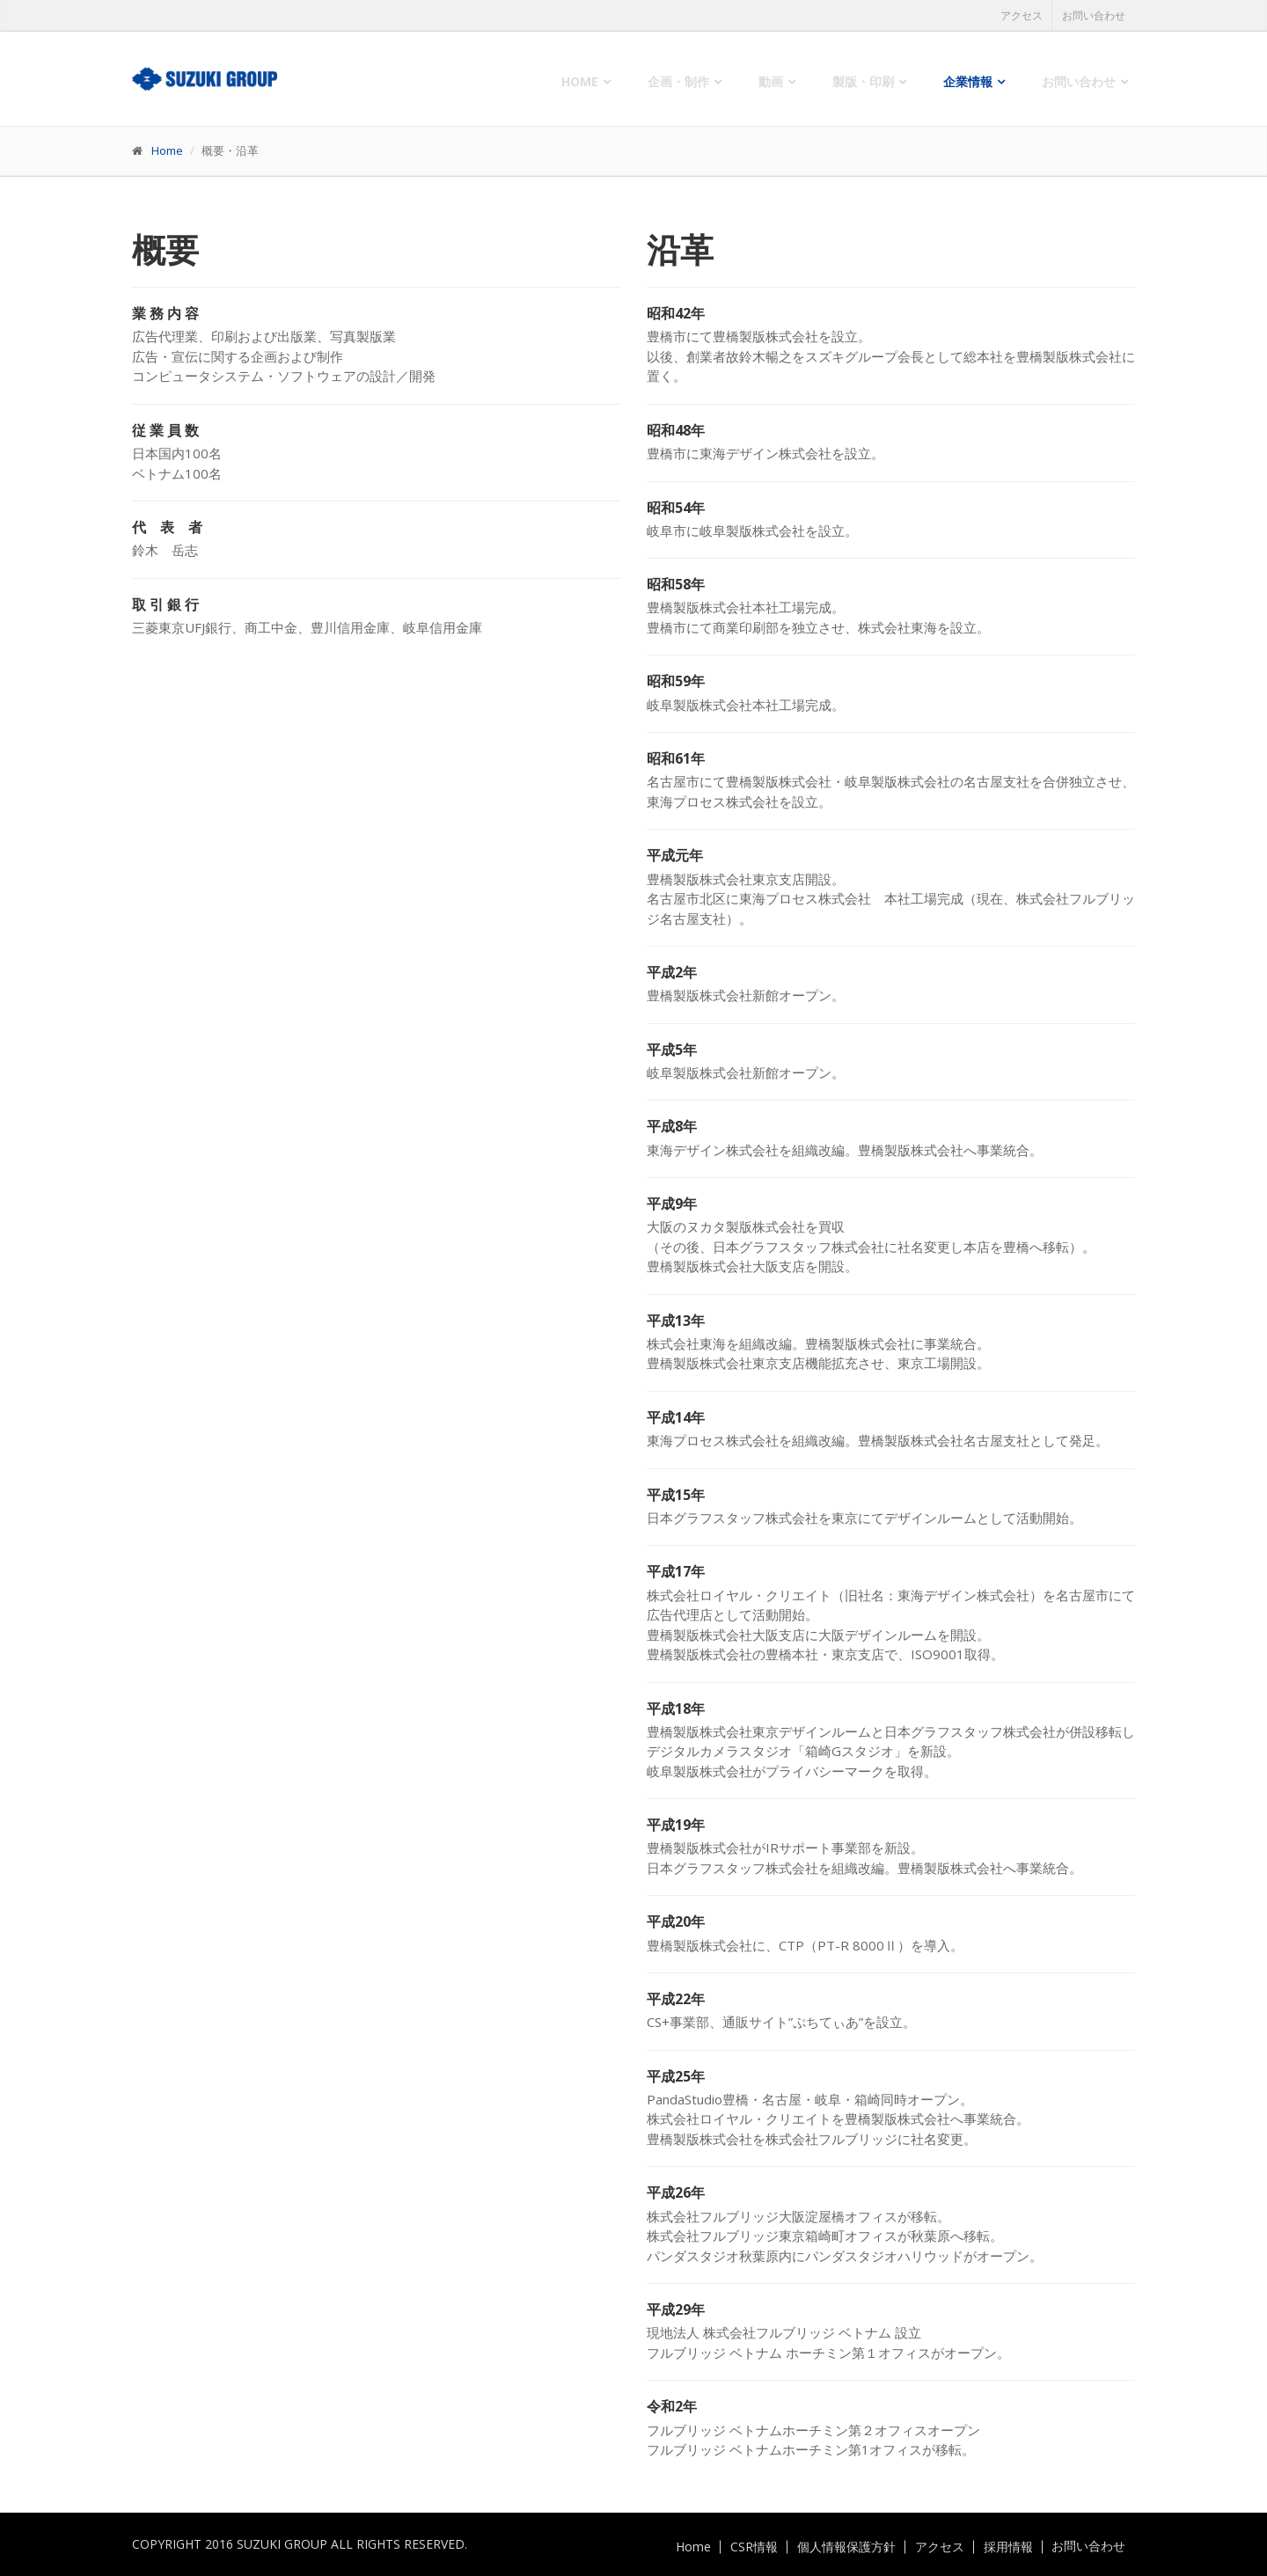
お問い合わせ (1093, 15)
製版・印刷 (863, 81)
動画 (770, 81)
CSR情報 (754, 2547)
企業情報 (967, 81)
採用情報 (1008, 2547)
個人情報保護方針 (846, 2547)
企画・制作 (678, 81)
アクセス (1021, 15)
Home (579, 81)
